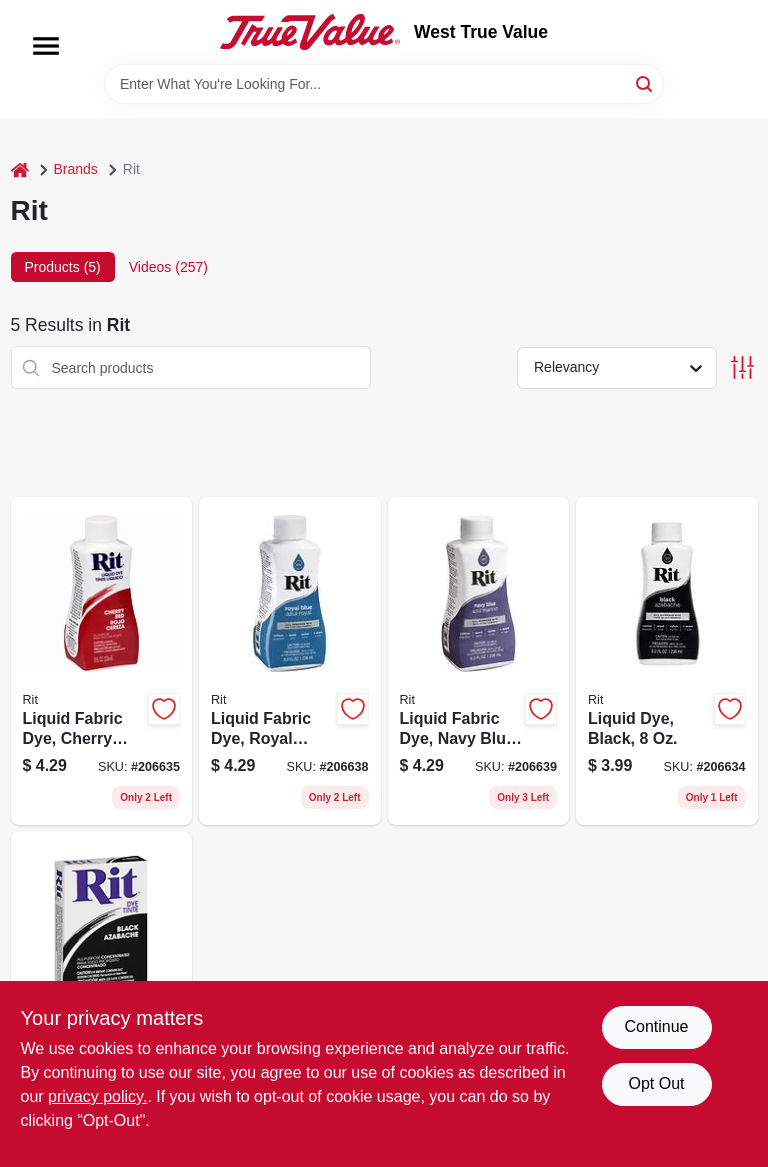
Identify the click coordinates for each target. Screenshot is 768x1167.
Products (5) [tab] (63, 267)
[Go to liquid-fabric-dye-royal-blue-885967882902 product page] (290, 661)
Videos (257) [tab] (168, 267)
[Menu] (46, 46)
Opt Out (656, 1083)
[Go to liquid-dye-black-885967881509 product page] (667, 661)
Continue (656, 1026)
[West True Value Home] (310, 32)
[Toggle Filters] (742, 367)
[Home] (20, 169)
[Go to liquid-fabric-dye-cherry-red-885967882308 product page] (102, 661)
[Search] (645, 82)
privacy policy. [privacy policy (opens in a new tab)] (97, 1096)
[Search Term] (384, 84)
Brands (76, 169)
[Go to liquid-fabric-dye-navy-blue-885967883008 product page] (479, 661)
